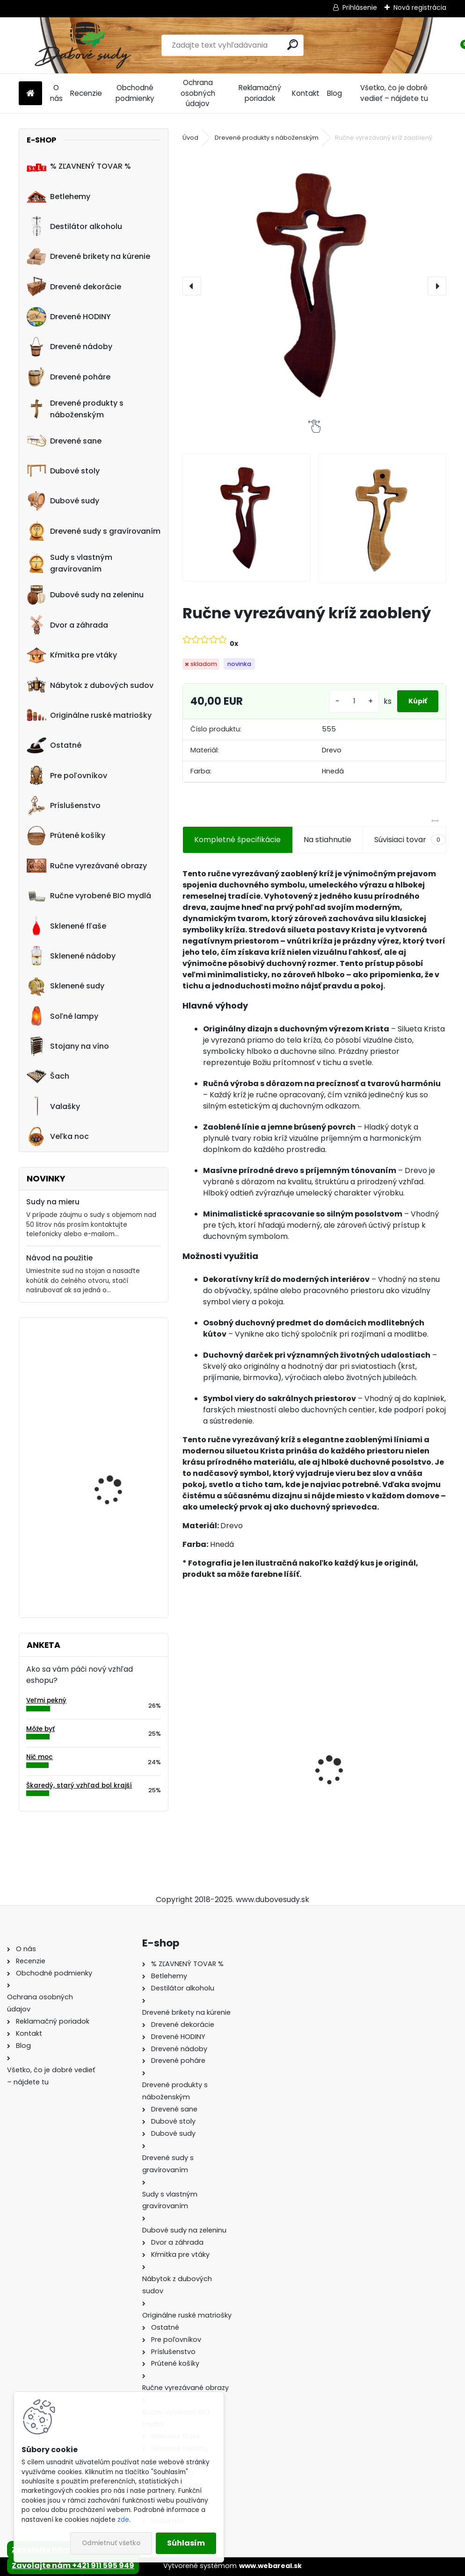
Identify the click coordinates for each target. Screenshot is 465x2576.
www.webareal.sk (270, 2565)
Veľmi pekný (46, 1700)
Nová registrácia (419, 7)
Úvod (190, 137)
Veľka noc (58, 1136)
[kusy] (337, 701)
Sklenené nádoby (71, 956)
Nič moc (39, 1757)
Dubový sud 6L (215, 1797)
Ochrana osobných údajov (198, 93)
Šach (48, 1076)
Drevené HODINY (69, 317)
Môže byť (40, 1728)
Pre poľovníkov (67, 775)
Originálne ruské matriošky (89, 715)
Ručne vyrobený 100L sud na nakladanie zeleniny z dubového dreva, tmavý (121, 1463)
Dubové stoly (63, 470)
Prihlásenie (359, 7)
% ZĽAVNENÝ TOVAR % (79, 166)
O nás (56, 93)
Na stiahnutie (327, 839)
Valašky (53, 1106)
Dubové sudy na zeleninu (85, 595)
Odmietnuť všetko (111, 2543)
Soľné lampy (62, 1016)
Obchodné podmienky (135, 93)
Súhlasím (186, 2543)
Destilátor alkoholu (74, 226)
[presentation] (191, 286)
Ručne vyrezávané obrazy (87, 865)
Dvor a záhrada (67, 625)
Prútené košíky (66, 835)
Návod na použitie (59, 1258)
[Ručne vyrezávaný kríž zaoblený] (314, 284)
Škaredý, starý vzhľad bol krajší (79, 1785)
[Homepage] (30, 93)
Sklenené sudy (65, 986)
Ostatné (54, 745)
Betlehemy (58, 196)
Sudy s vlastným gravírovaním (69, 563)
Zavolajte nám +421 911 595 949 (73, 2565)
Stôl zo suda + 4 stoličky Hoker (380, 1784)
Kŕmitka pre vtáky (72, 655)
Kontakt (306, 93)
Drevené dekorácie (74, 286)
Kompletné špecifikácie (237, 839)
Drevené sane (64, 441)
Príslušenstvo (64, 806)
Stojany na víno (68, 1046)
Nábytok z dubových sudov (90, 685)
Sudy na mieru (53, 1202)
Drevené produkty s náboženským (75, 409)
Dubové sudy (63, 501)
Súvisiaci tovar (410, 839)
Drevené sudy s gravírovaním (93, 531)
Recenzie (86, 93)
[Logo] (83, 45)
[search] (292, 44)
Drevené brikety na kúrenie (88, 256)
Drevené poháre (68, 376)
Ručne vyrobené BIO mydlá (89, 896)
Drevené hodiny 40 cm (117, 1363)
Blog (334, 93)
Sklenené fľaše (66, 926)
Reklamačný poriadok (260, 93)
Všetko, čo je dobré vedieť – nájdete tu (394, 93)
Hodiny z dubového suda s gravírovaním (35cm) (121, 1551)
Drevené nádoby (69, 347)
